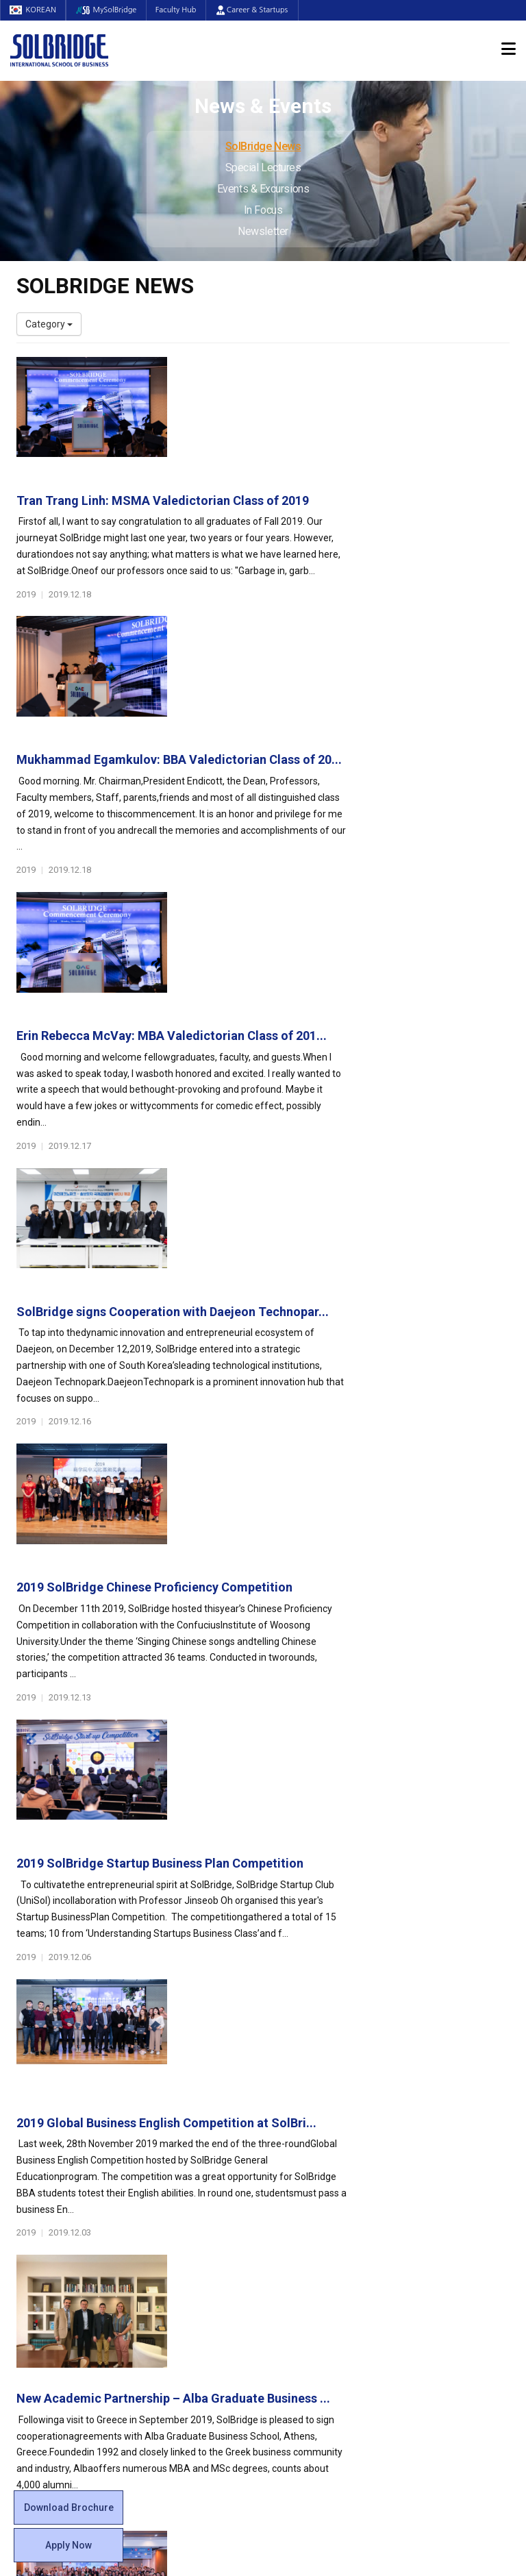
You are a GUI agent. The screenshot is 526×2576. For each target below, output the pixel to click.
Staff (28, 2250)
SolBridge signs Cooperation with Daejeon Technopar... (344, 820)
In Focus (263, 209)
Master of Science (184, 2182)
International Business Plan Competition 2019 (316, 1546)
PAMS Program (178, 2305)
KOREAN (34, 10)
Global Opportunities (198, 2257)
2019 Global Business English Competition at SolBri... (338, 1255)
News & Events (440, 2216)
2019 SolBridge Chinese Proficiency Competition (326, 966)
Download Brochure (69, 2507)
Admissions (432, 2107)
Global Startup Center (319, 2140)
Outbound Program (187, 2291)
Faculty (31, 2236)
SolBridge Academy (188, 2223)
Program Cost (432, 2154)
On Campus (302, 2257)
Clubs (285, 2154)
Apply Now (68, 2545)
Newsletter (263, 231)
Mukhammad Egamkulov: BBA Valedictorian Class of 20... (337, 522)
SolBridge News (263, 146)
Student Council (307, 2127)
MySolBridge (109, 10)
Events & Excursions (263, 188)
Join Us (32, 2264)
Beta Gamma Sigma (317, 2168)
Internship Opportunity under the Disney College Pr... (335, 1692)
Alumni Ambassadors (192, 2346)
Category (49, 324)
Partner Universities (187, 2277)
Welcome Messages (59, 2154)
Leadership (40, 2140)
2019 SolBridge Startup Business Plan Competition (331, 1111)
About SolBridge (58, 2107)
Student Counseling (315, 2291)
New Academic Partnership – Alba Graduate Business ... (344, 1401)
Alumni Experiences (316, 2182)
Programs (171, 2107)
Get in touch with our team (391, 2053)
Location (34, 2182)
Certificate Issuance (316, 2223)
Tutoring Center (307, 2305)
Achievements (47, 2168)
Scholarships (430, 2168)
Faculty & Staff (54, 2216)
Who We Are (42, 2127)
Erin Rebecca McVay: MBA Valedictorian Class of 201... (343, 675)
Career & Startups (259, 10)
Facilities (291, 2277)
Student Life (305, 2107)
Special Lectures (263, 167)
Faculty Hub (182, 10)
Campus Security (310, 2319)
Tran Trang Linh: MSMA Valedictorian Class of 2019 (334, 370)
